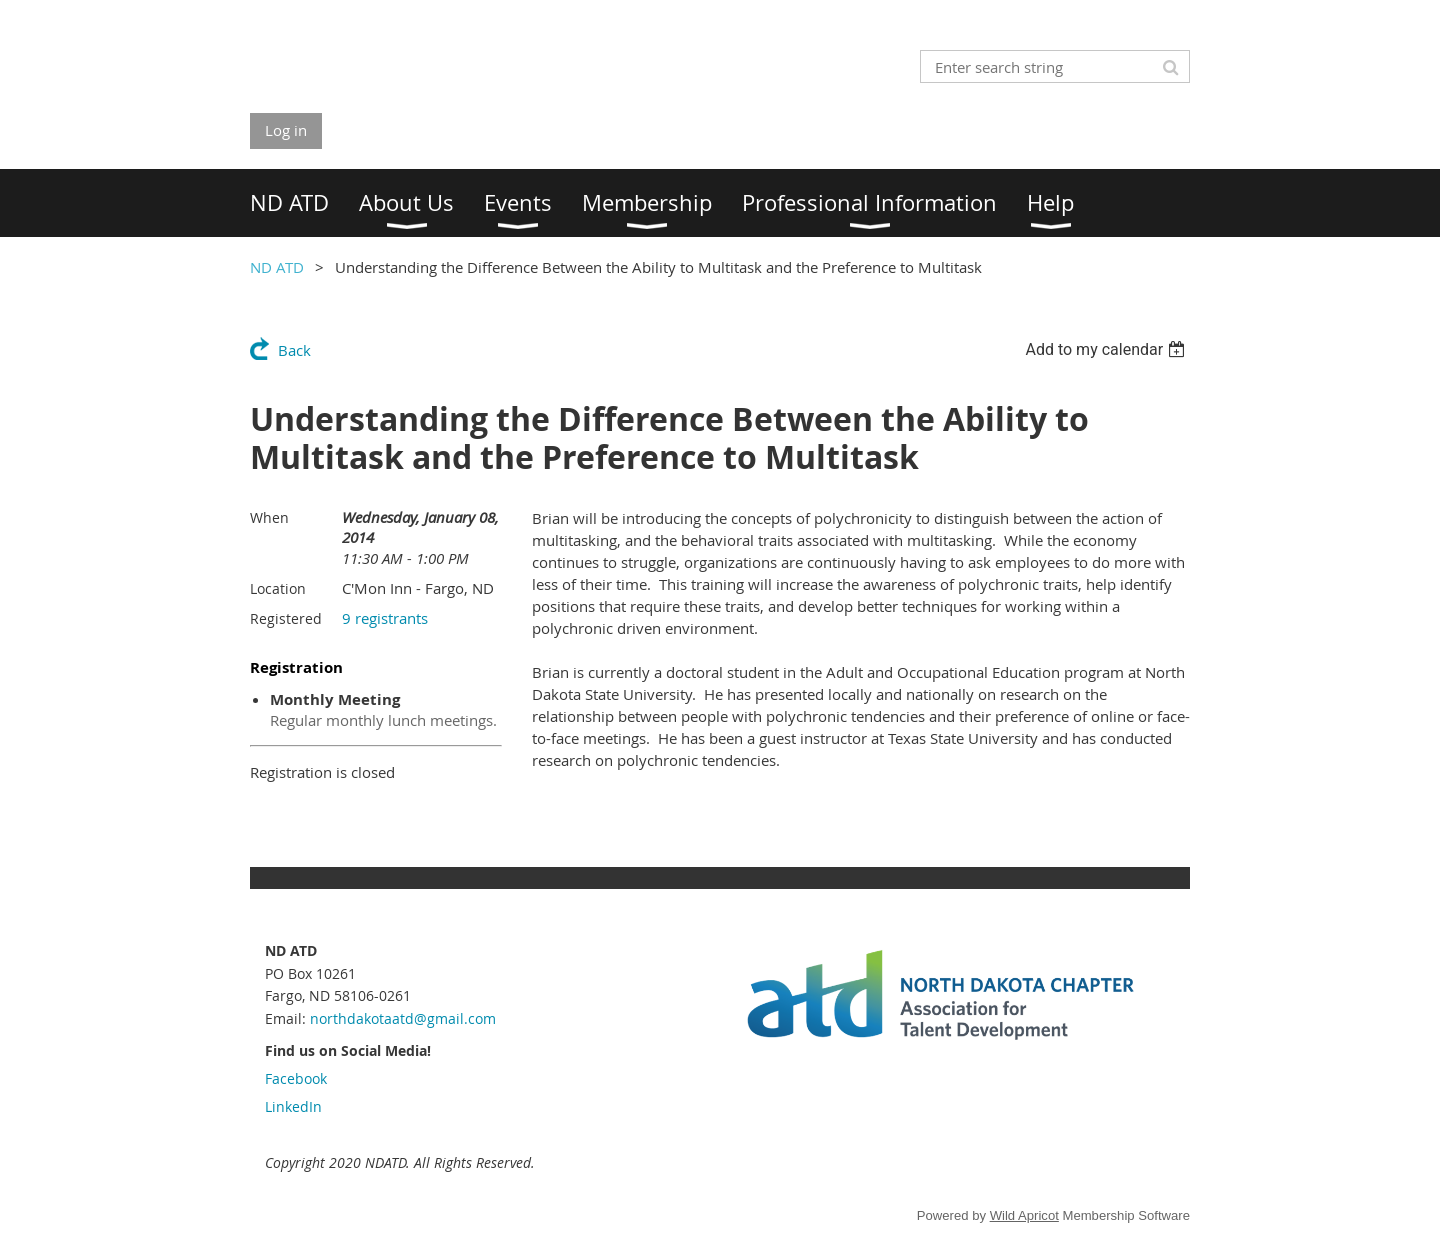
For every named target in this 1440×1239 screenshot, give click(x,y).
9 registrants (385, 618)
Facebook (296, 1078)
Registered (286, 618)
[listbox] (1107, 349)
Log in (286, 130)
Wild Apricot (1024, 1215)
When (269, 517)
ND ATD (277, 267)
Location (278, 588)
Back (294, 350)
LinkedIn (293, 1106)
